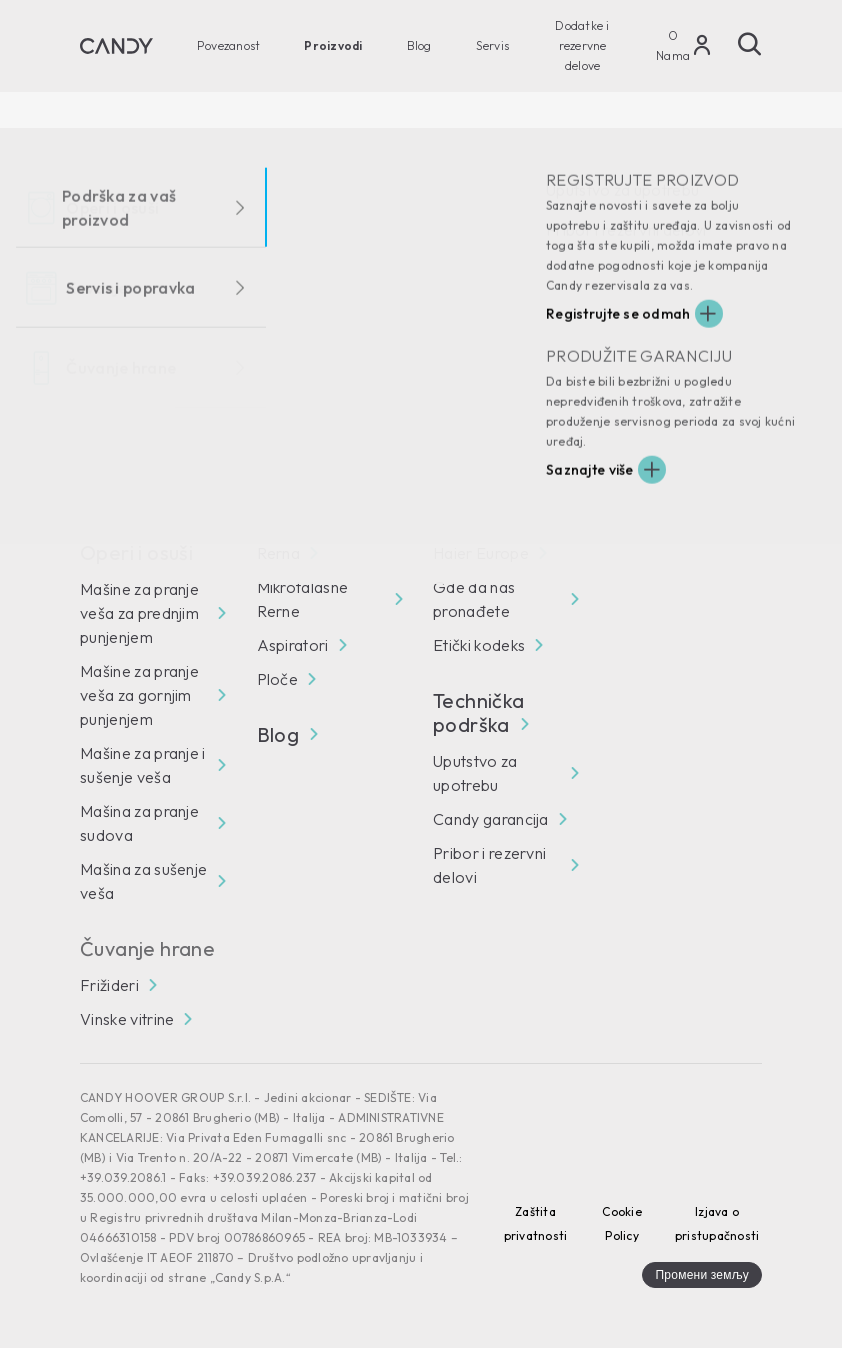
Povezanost (228, 45)
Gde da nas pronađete (474, 599)
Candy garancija (491, 819)
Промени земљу (702, 1274)
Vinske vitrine (127, 1019)
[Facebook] (96, 457)
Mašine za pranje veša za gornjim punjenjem (139, 695)
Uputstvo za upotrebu (475, 773)
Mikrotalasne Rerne (303, 599)
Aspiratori (293, 645)
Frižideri (109, 985)
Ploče (278, 679)
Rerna (279, 553)
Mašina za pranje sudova (139, 823)
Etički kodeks (479, 645)
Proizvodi (333, 45)
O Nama (673, 45)
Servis (492, 45)
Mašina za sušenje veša (143, 881)
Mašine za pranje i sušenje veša (143, 765)
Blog (419, 45)
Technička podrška (480, 713)
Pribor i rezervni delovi (489, 865)
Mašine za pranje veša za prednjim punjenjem (139, 613)
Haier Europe (481, 553)
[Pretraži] (750, 44)
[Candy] (116, 46)
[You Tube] (152, 457)
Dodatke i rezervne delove (582, 45)
